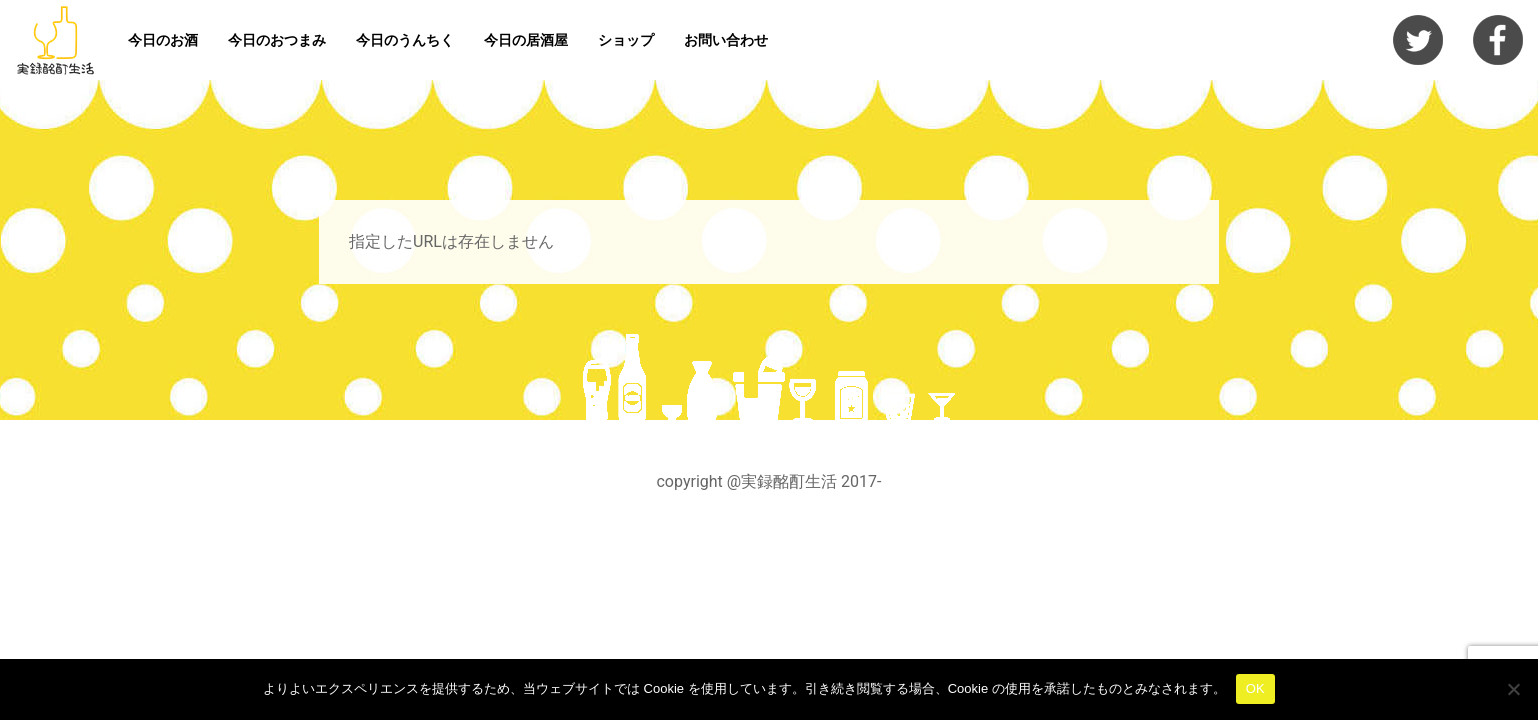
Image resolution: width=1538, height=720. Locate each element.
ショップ (626, 40)
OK (1255, 688)
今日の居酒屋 (526, 40)
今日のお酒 (163, 40)
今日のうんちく (405, 40)
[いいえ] (1513, 689)
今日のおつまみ (277, 40)
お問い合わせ (726, 40)
